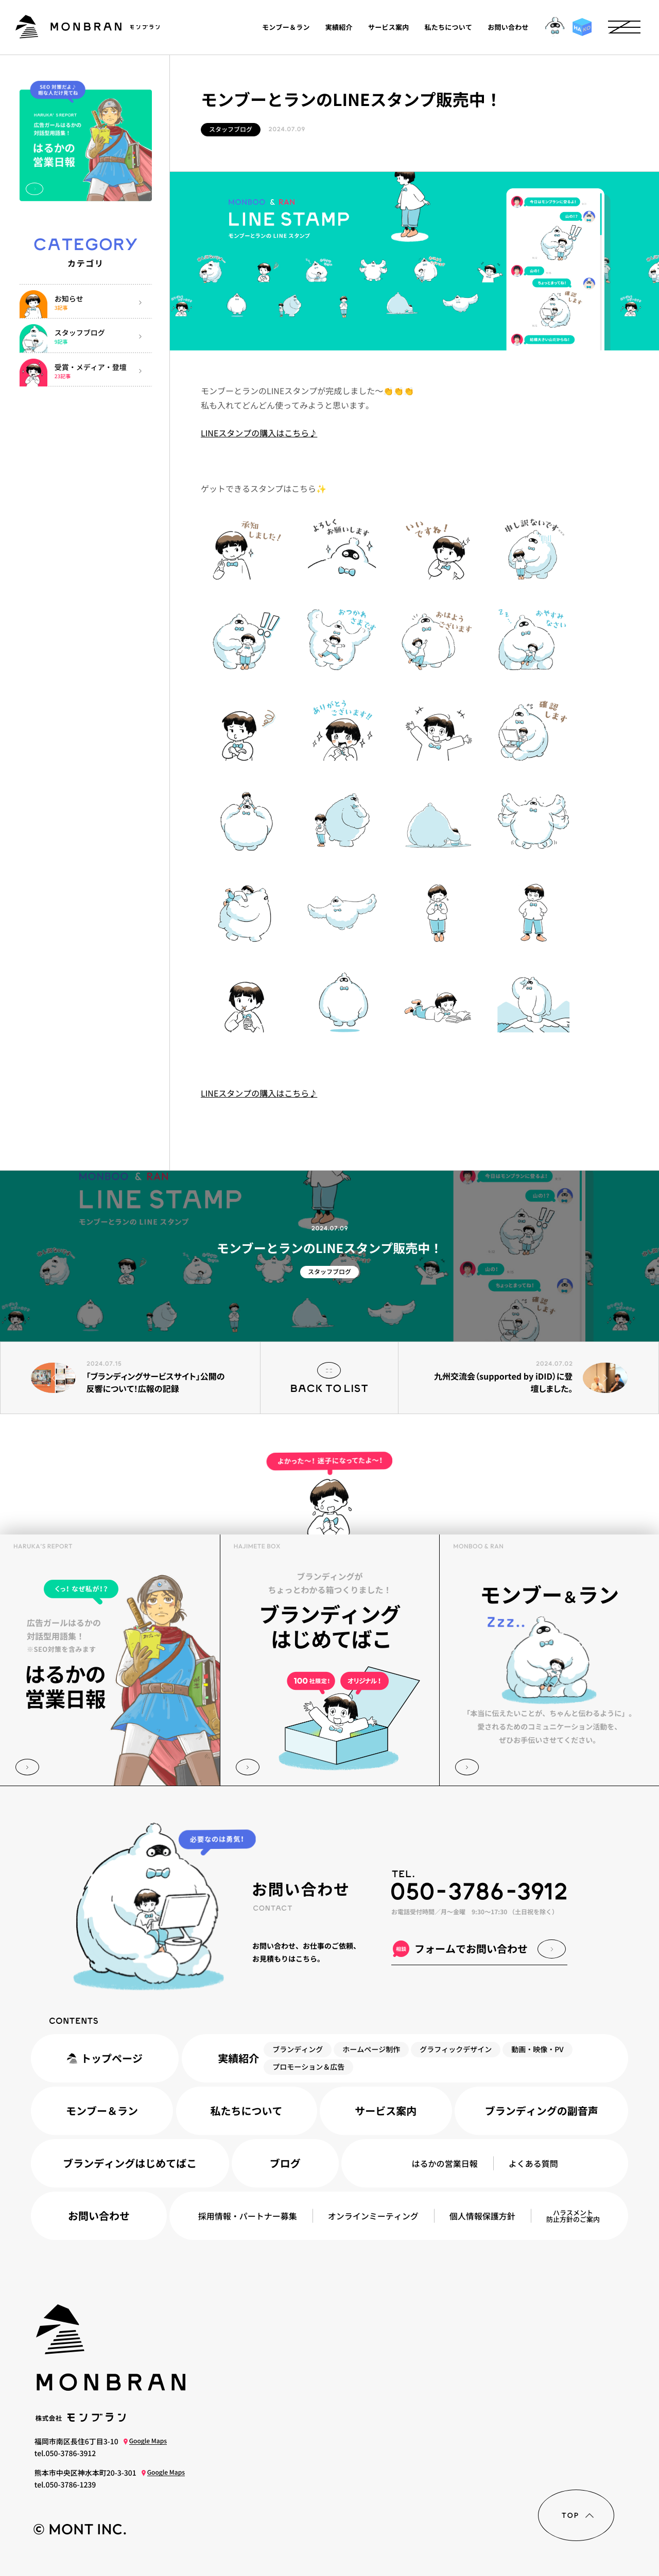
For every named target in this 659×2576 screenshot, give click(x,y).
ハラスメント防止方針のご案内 (573, 2215)
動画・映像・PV (537, 2049)
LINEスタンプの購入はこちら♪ (259, 433)
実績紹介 (339, 27)
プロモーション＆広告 (308, 2067)
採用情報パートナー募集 (247, 2216)
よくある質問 (533, 2163)
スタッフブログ (230, 129)
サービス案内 (388, 27)
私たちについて (449, 27)
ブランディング (297, 2049)
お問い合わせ (508, 27)
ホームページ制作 (371, 2049)
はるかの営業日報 (445, 2163)
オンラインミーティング (373, 2216)
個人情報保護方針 (482, 2216)
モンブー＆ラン (286, 27)
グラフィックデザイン (456, 2049)
